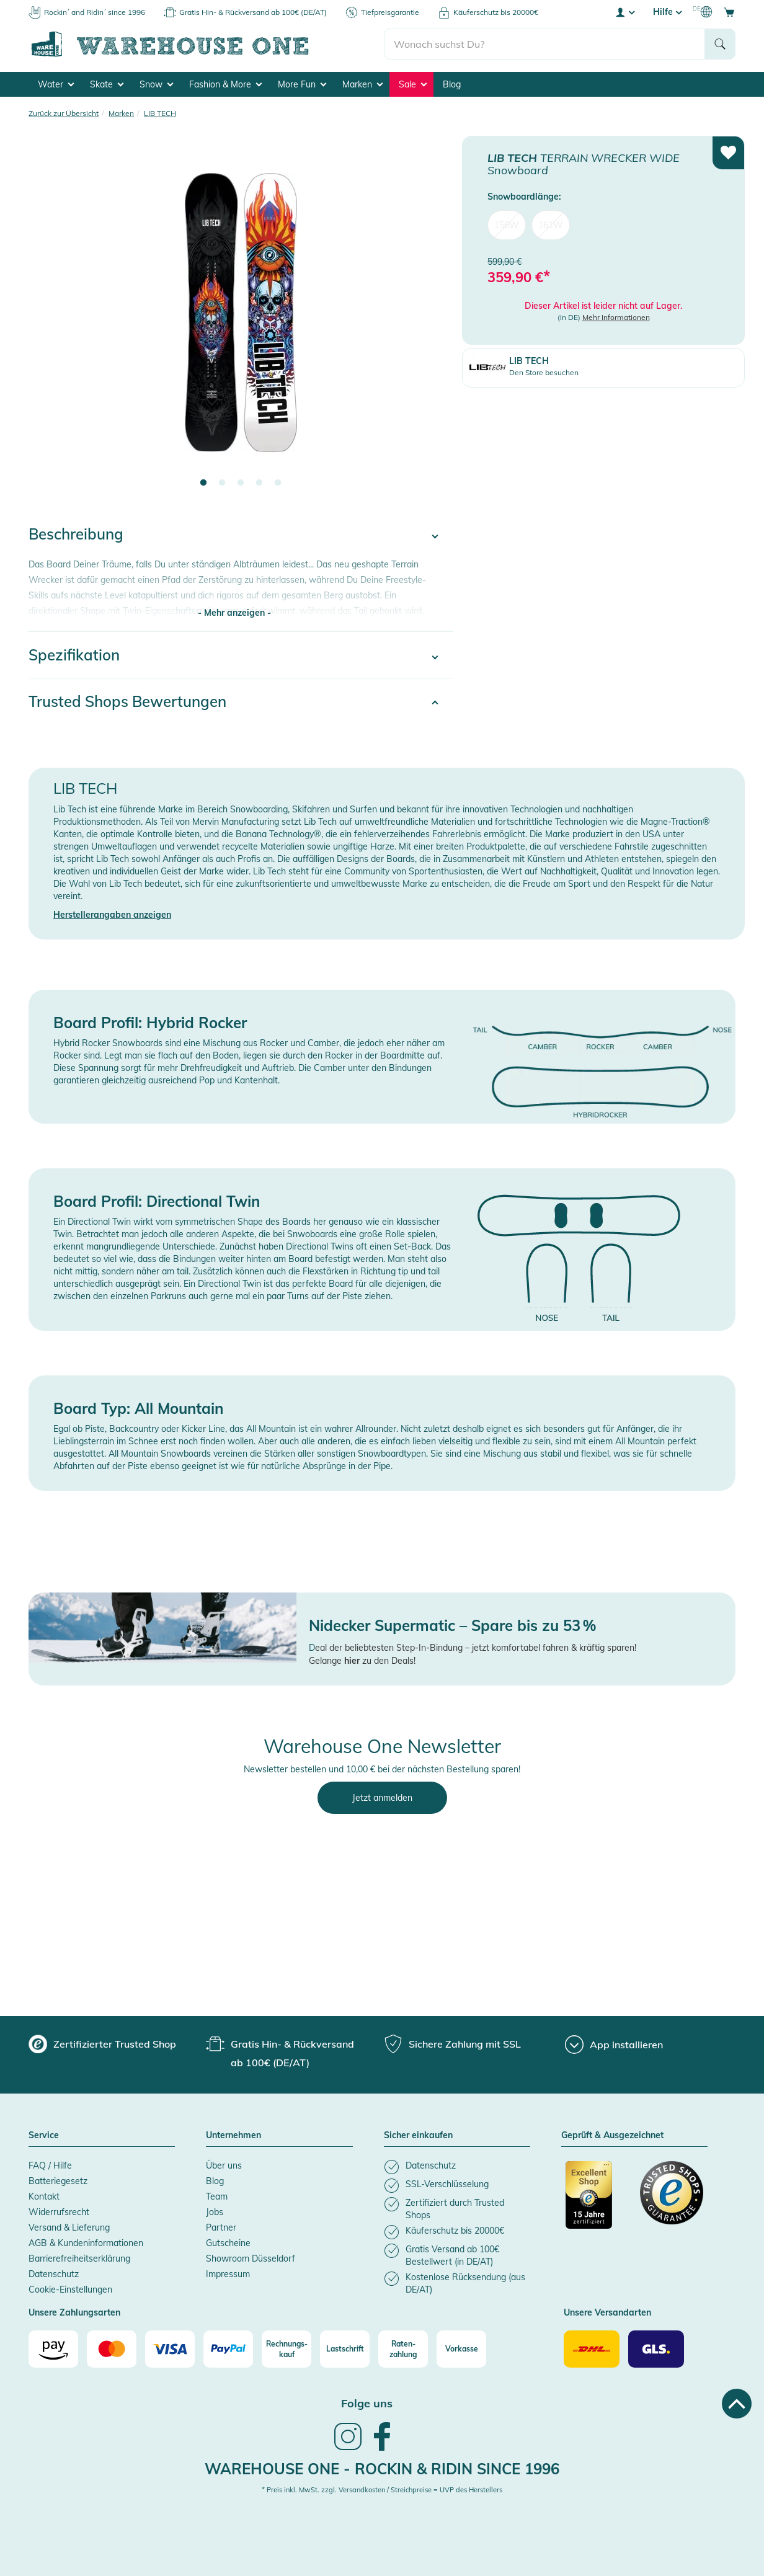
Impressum (228, 2274)
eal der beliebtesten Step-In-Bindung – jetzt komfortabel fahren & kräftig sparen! (475, 1647)
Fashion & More (225, 84)
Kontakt (44, 2196)
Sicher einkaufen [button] (418, 2136)
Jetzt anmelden (382, 1797)
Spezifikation (74, 655)
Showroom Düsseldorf (250, 2258)
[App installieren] (614, 2044)
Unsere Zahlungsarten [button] (74, 2313)
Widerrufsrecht (59, 2212)
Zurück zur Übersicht (64, 113)
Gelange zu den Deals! (362, 1660)
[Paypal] (228, 2349)
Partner (221, 2227)
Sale (413, 84)
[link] (347, 2448)
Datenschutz (54, 2274)
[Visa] (170, 2349)
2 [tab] (222, 483)
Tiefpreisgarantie (390, 12)
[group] (102, 2044)
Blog (452, 84)
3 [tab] (240, 483)
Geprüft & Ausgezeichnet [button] (612, 2136)
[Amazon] (53, 2349)
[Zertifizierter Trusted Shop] (597, 2201)
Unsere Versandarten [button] (607, 2313)
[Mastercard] (111, 2349)
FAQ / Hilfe (50, 2165)
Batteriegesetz (58, 2181)
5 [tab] (278, 483)
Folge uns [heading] (367, 2403)
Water (56, 84)
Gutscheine (228, 2243)
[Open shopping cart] (729, 12)
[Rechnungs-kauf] (286, 2349)
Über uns (224, 2165)
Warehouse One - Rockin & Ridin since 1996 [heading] (382, 2468)
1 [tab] (203, 483)
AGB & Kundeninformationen (86, 2243)
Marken (362, 84)
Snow (156, 84)
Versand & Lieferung (69, 2227)
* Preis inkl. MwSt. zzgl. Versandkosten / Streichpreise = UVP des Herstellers (382, 2489)
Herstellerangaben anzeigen (112, 914)
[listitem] (457, 2167)
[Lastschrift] (345, 2349)
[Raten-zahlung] (403, 2349)
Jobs (214, 2212)
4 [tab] (259, 483)
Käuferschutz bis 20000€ (495, 12)
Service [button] (44, 2136)
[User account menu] (624, 11)
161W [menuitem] (550, 224)
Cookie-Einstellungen (70, 2289)
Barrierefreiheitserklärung (79, 2258)
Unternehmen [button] (233, 2136)
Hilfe (667, 11)
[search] (545, 44)
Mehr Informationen (616, 317)
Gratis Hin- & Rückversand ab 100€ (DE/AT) (253, 12)
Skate (106, 84)
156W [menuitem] (506, 224)
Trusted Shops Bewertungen (127, 701)
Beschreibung (76, 534)
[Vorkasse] (461, 2349)
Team (217, 2196)
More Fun (302, 84)
